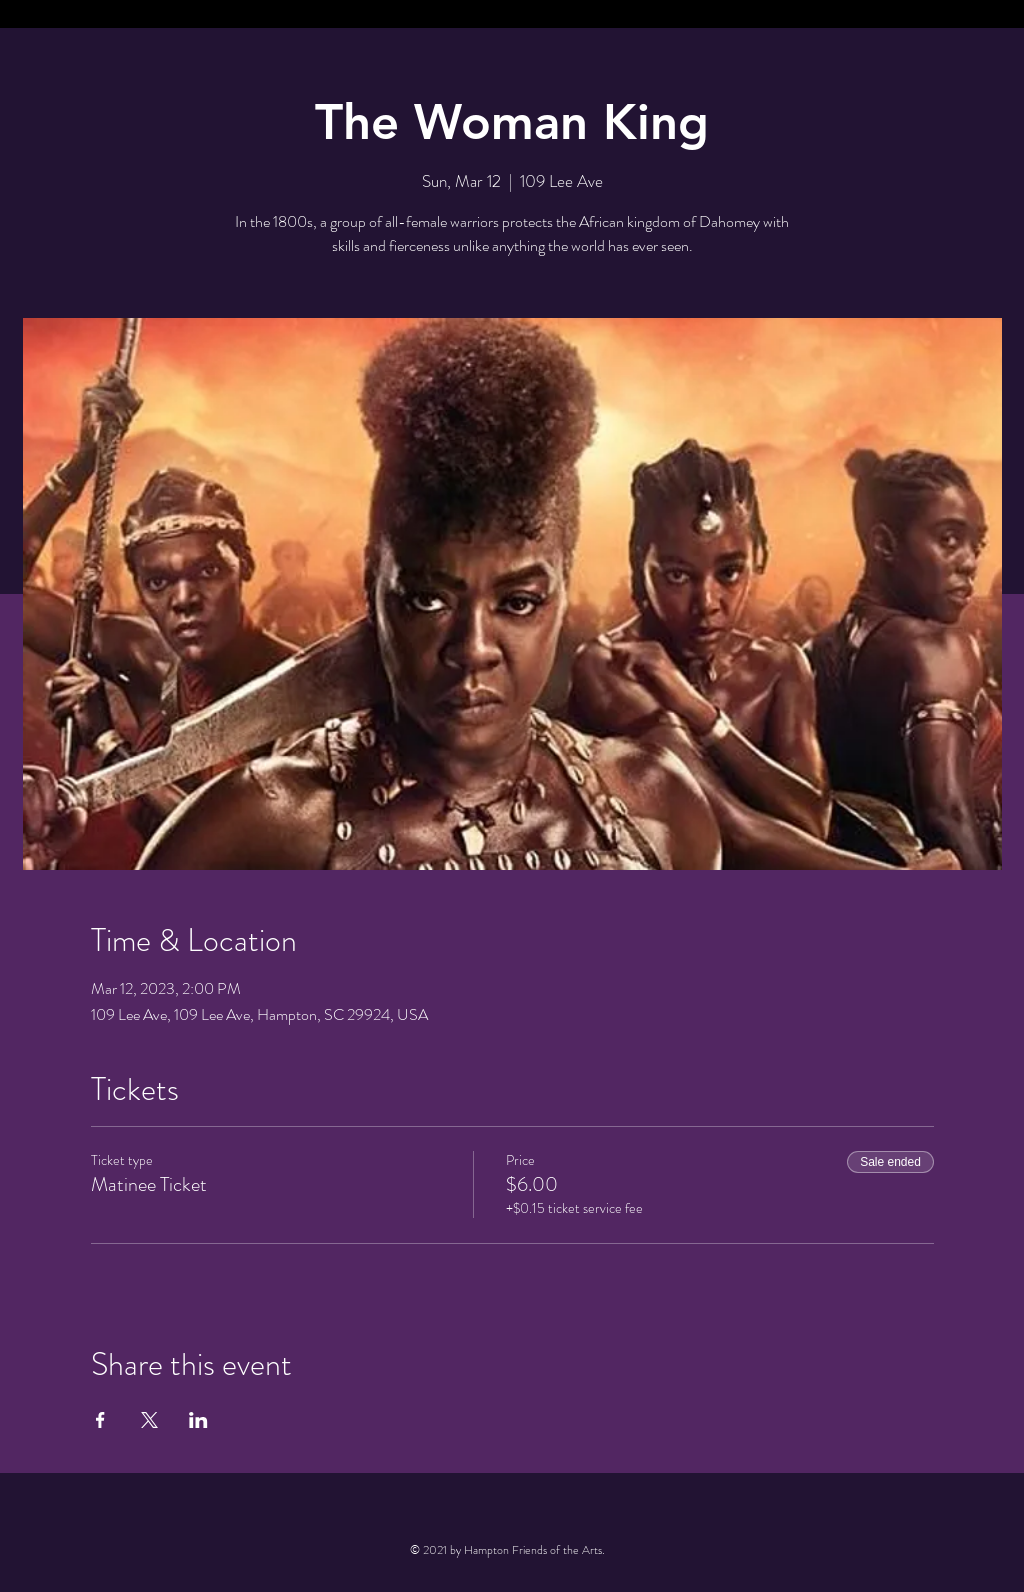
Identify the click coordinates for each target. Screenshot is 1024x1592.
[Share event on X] (149, 1420)
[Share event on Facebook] (100, 1420)
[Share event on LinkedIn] (198, 1420)
